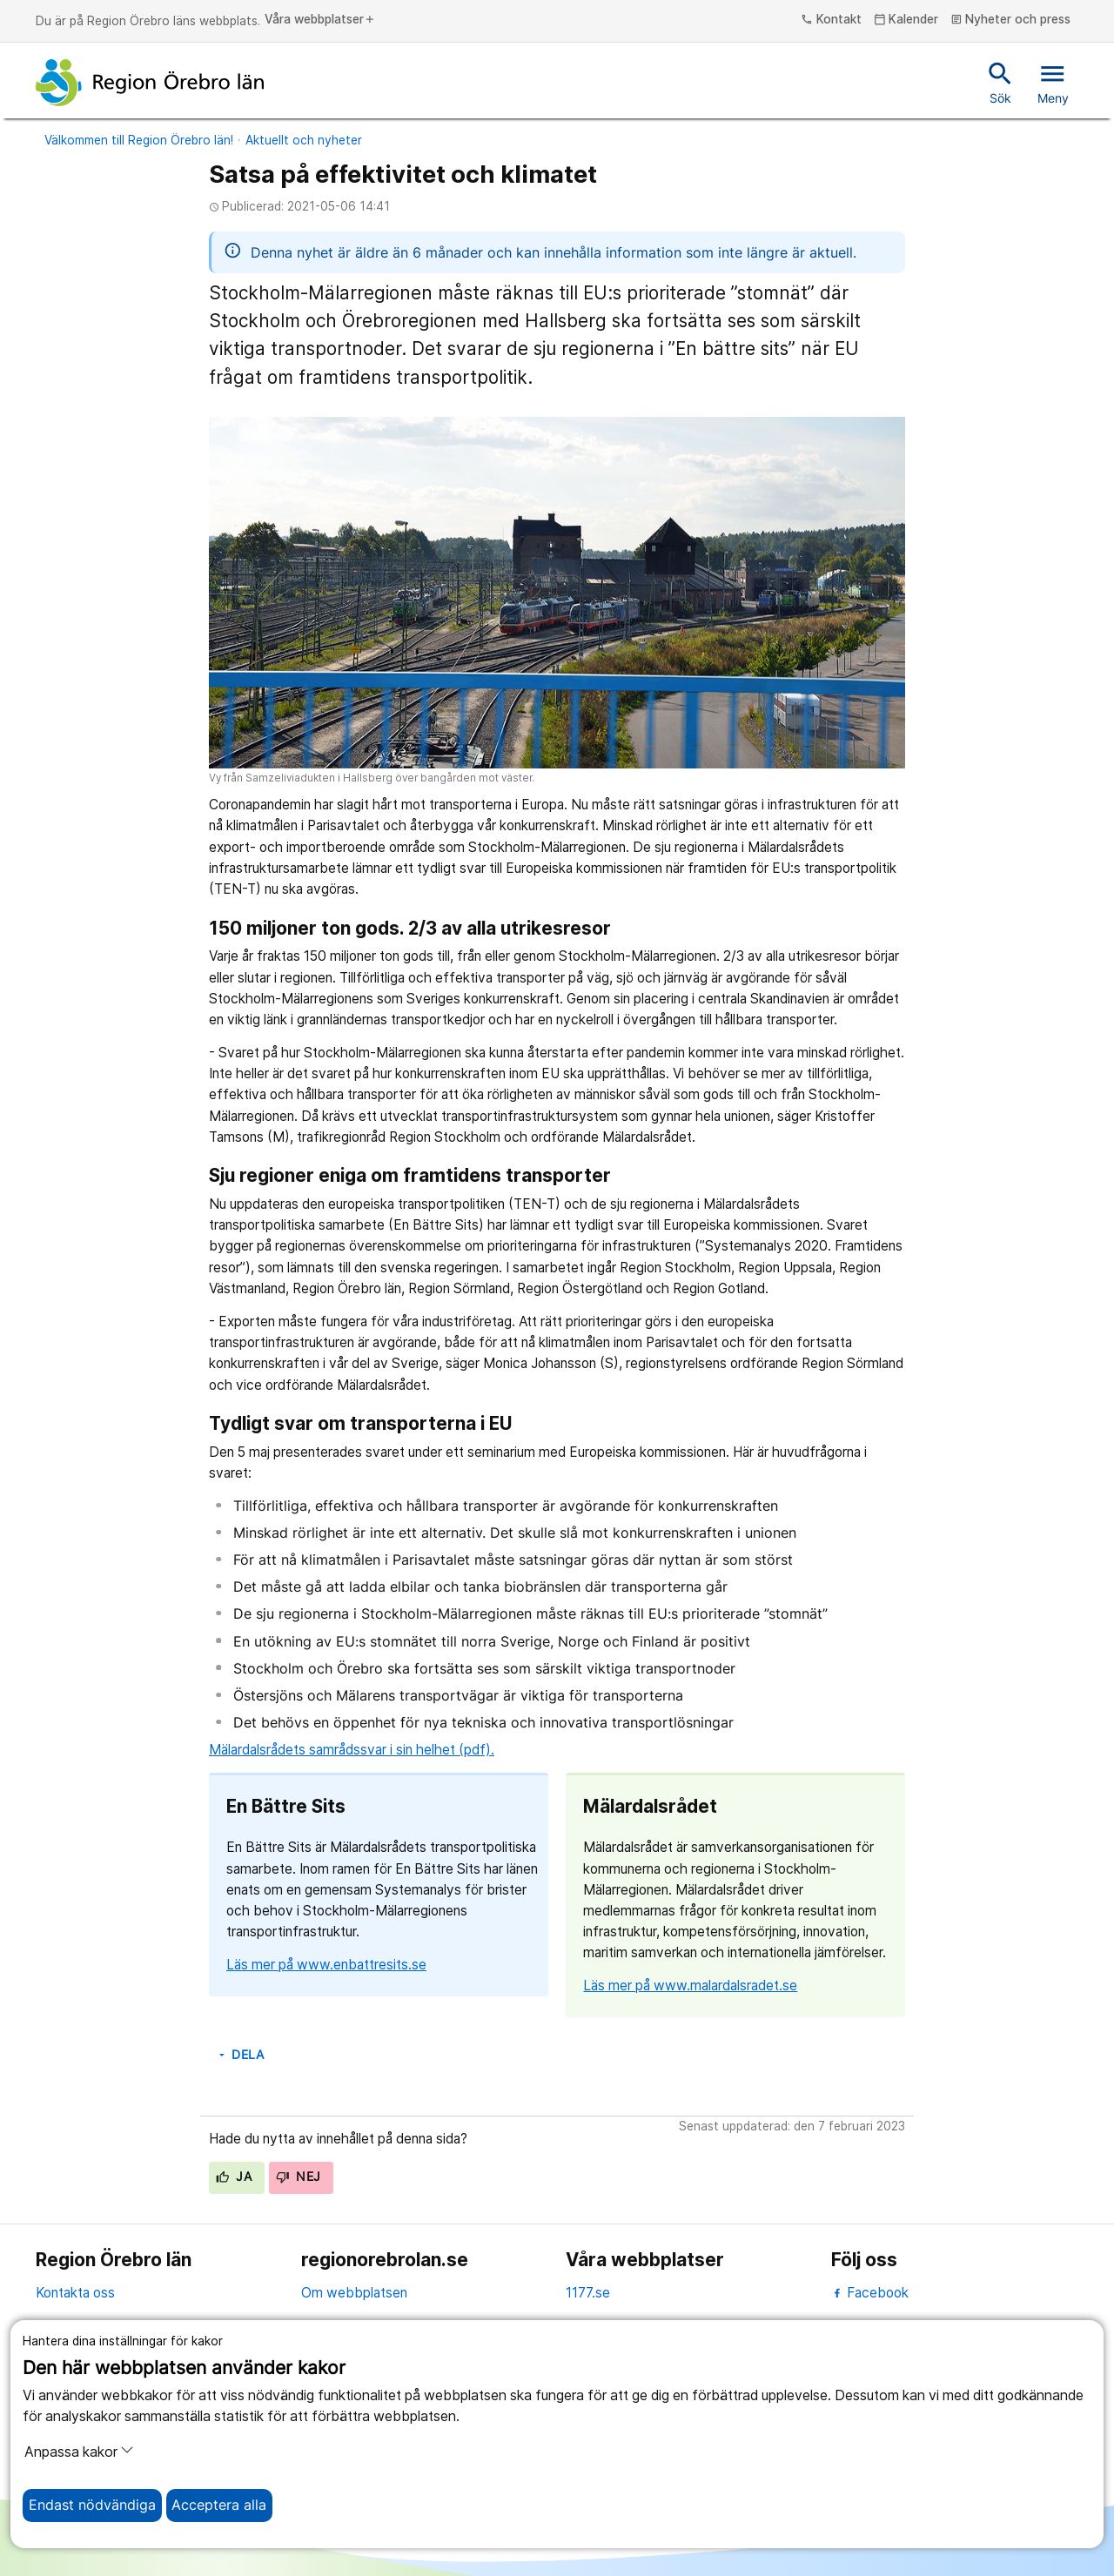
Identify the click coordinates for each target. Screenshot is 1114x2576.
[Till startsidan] (149, 83)
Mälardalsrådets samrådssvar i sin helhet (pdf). (351, 1749)
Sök (1000, 81)
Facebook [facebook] (870, 2292)
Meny (1053, 81)
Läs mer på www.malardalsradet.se (690, 1985)
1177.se (588, 2292)
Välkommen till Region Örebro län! (138, 140)
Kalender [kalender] (906, 20)
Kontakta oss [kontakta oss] (75, 2292)
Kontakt (831, 20)
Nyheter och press (1010, 20)
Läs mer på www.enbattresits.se (326, 1964)
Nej (298, 2177)
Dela (240, 2055)
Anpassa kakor (79, 2451)
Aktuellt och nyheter (303, 140)
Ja (234, 2177)
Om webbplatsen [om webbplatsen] (354, 2292)
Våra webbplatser (320, 20)
